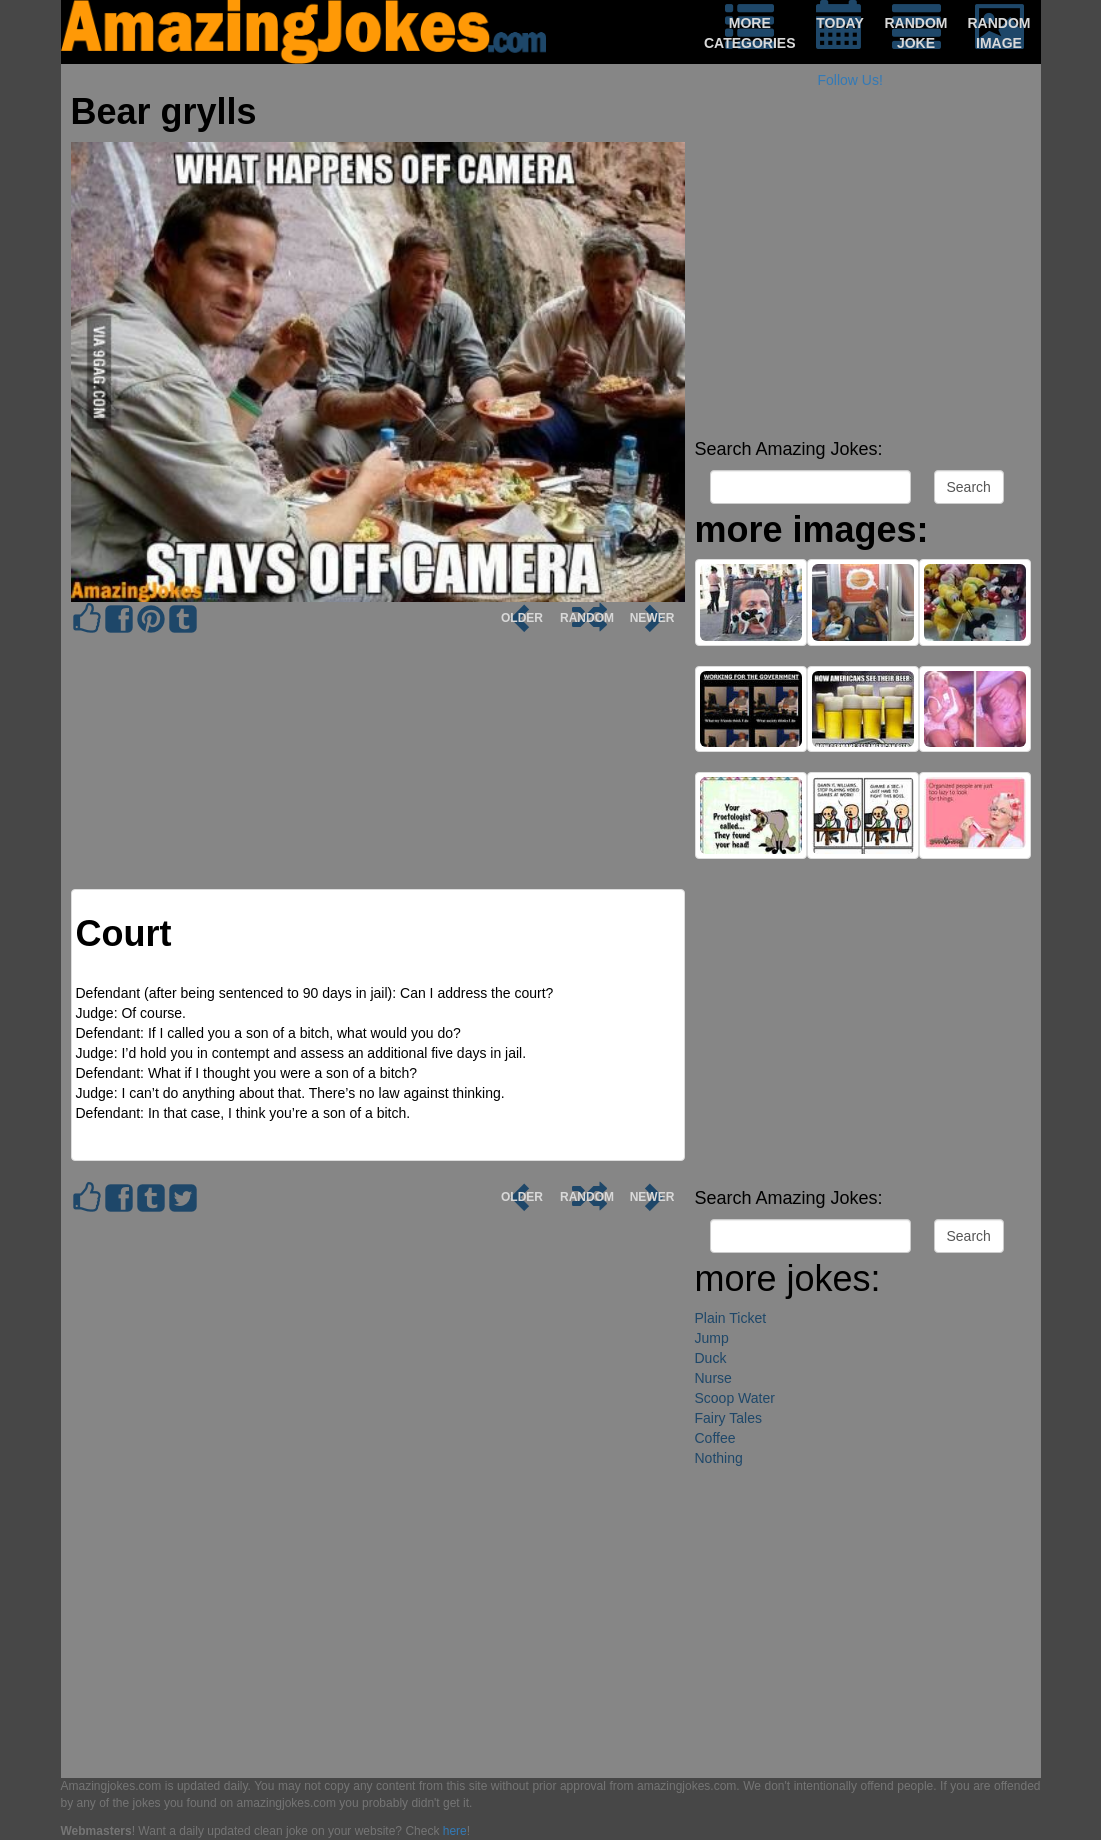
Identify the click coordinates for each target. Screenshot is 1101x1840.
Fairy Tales (728, 1418)
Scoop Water (735, 1398)
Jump (712, 1338)
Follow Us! (850, 80)
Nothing (719, 1458)
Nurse (713, 1378)
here (455, 1831)
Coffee (715, 1438)
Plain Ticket (731, 1318)
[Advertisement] (863, 290)
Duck (711, 1358)
